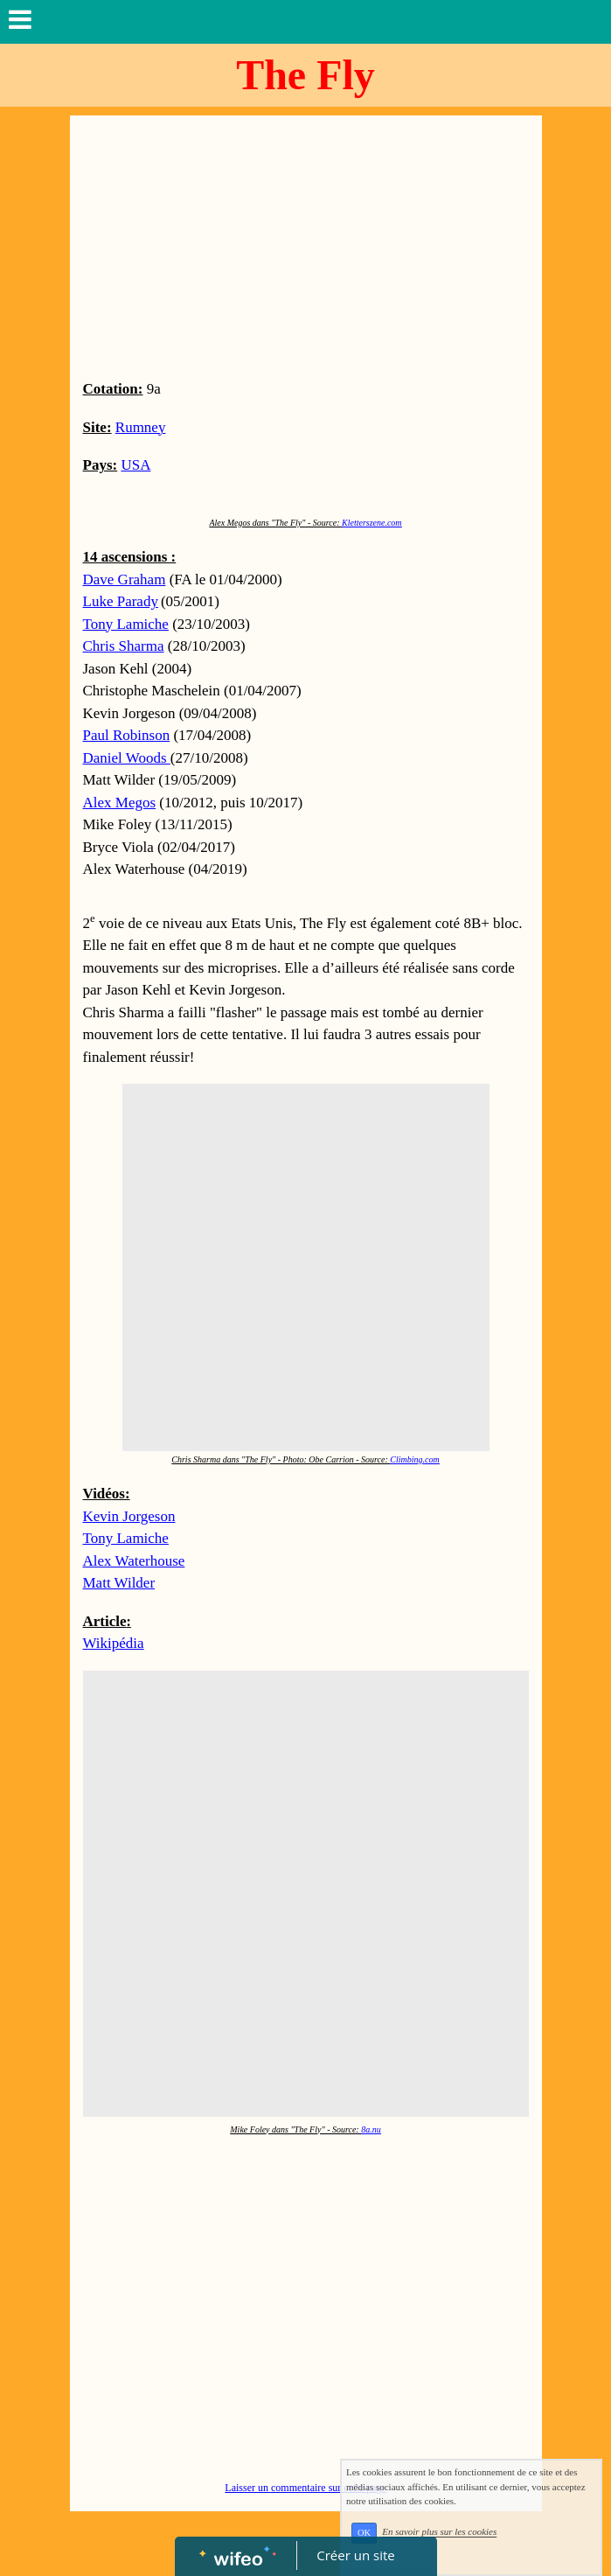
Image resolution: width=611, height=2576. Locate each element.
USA (135, 465)
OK (364, 2533)
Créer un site (355, 2555)
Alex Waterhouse (134, 1561)
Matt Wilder (119, 1582)
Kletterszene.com (372, 522)
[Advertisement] (306, 246)
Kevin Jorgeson (129, 1516)
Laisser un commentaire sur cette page (305, 2488)
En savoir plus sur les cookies (439, 2532)
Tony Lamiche (126, 1538)
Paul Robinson (126, 735)
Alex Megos (119, 802)
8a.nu (371, 2129)
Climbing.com (414, 1459)
